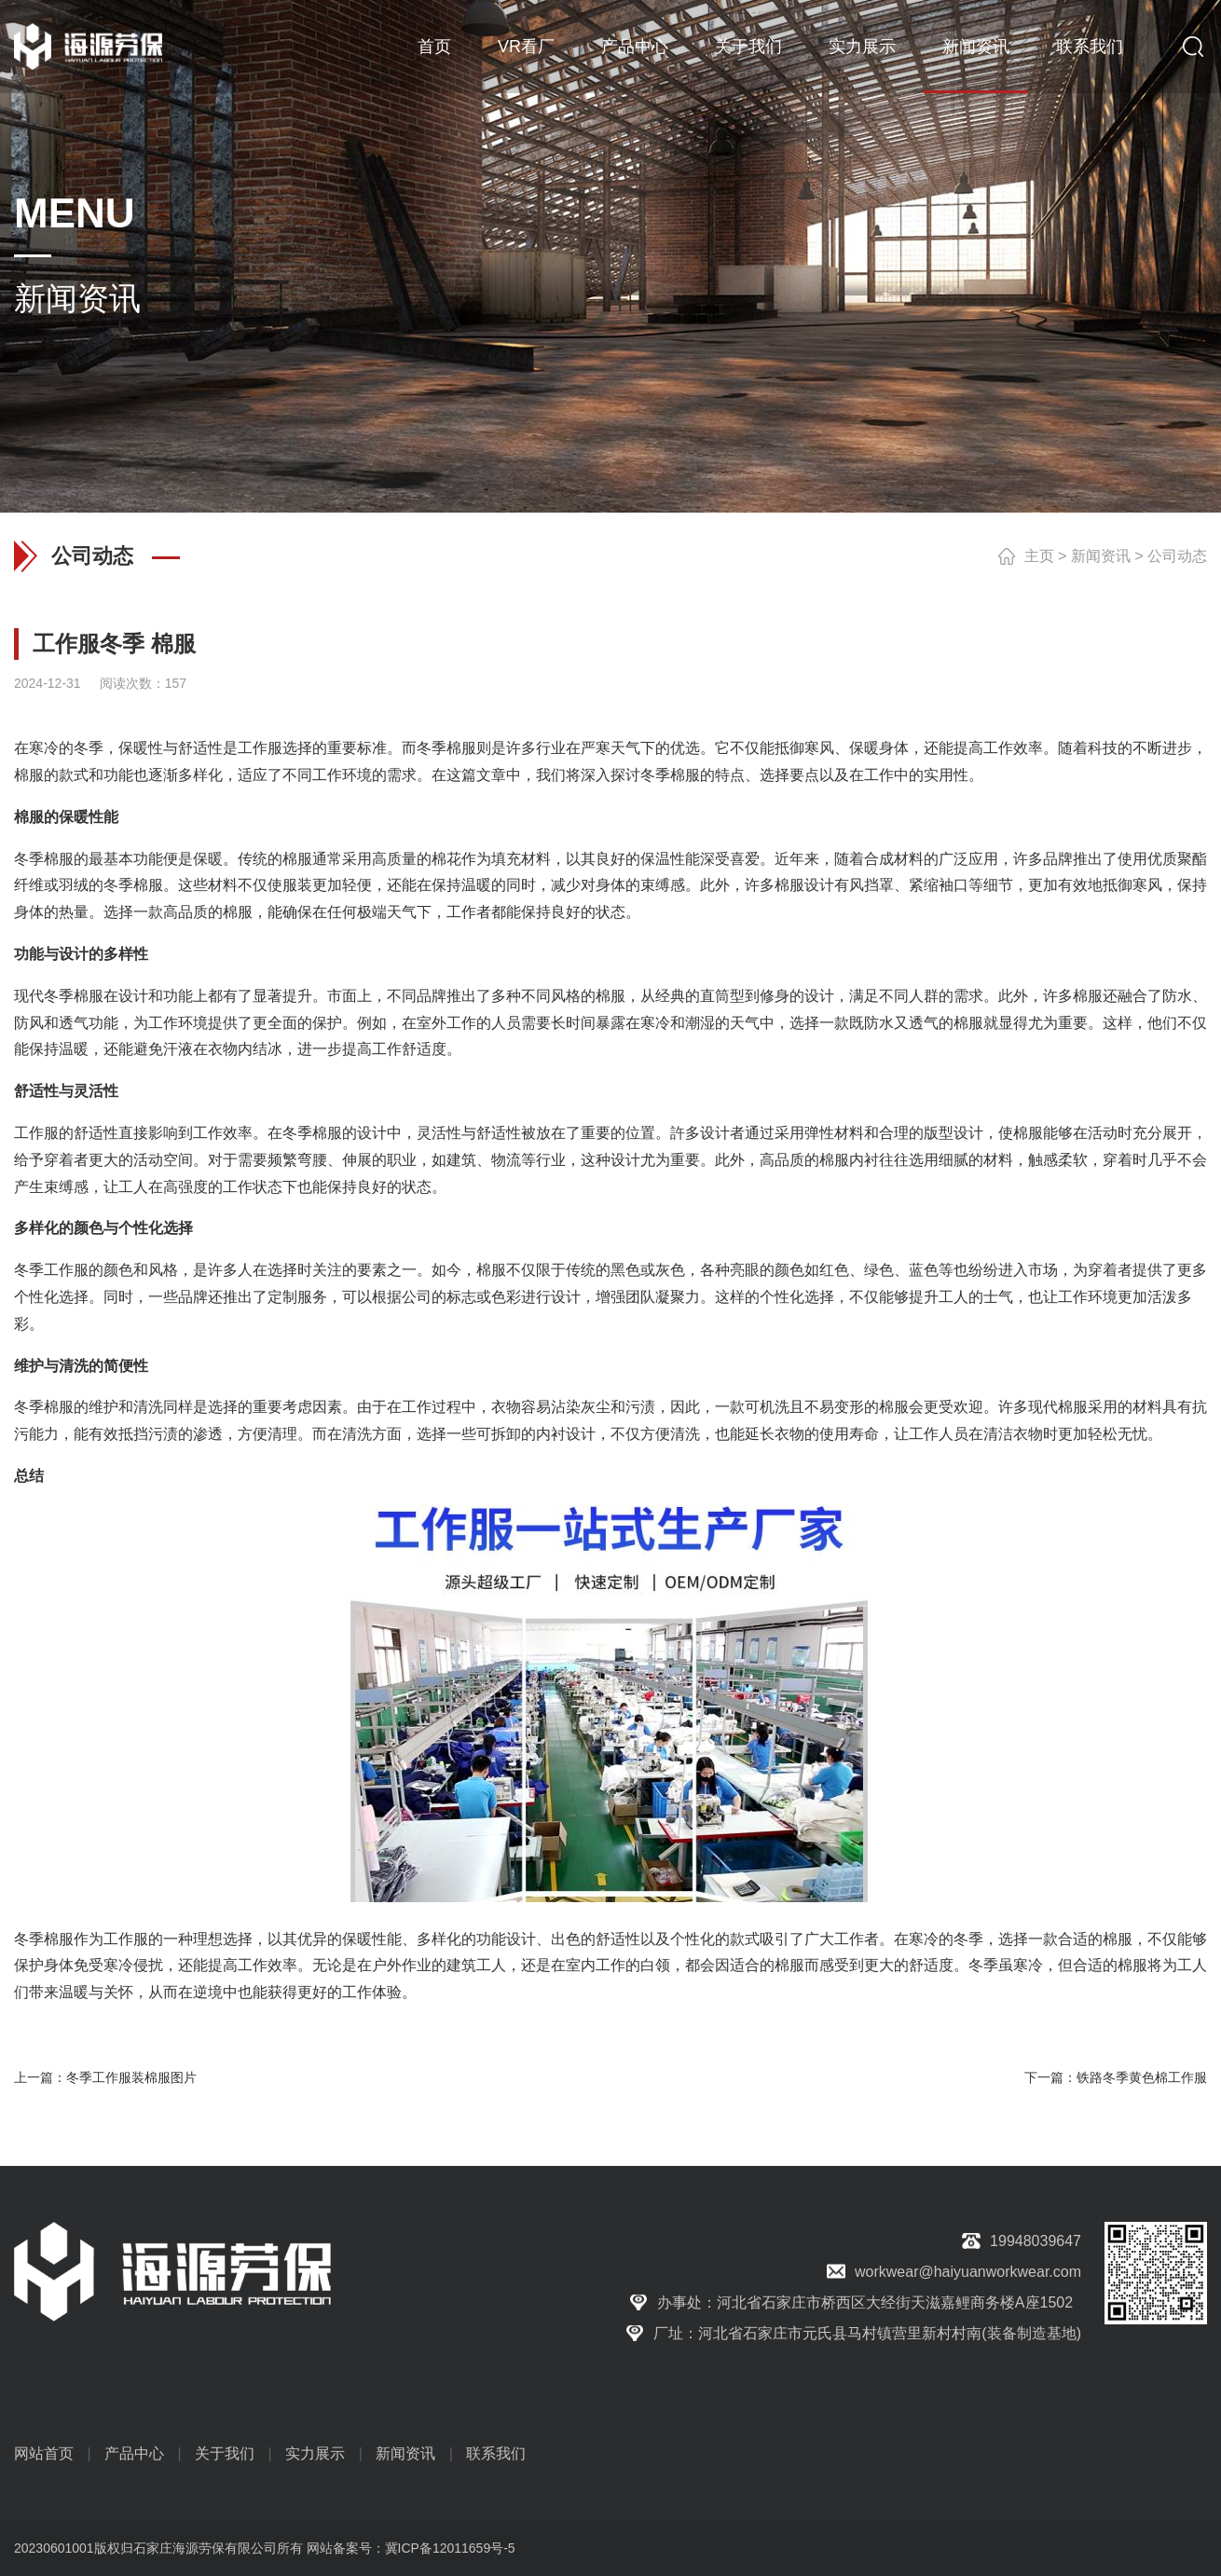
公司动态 (1177, 556)
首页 (434, 46)
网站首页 (44, 2453)
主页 (1039, 556)
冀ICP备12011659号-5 (450, 2548)
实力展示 (862, 46)
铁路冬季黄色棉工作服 (1142, 2077)
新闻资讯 (975, 46)
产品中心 (634, 46)
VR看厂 (526, 46)
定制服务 (297, 1297)
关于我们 (748, 46)
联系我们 (1089, 46)
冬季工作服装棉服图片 (131, 2077)
